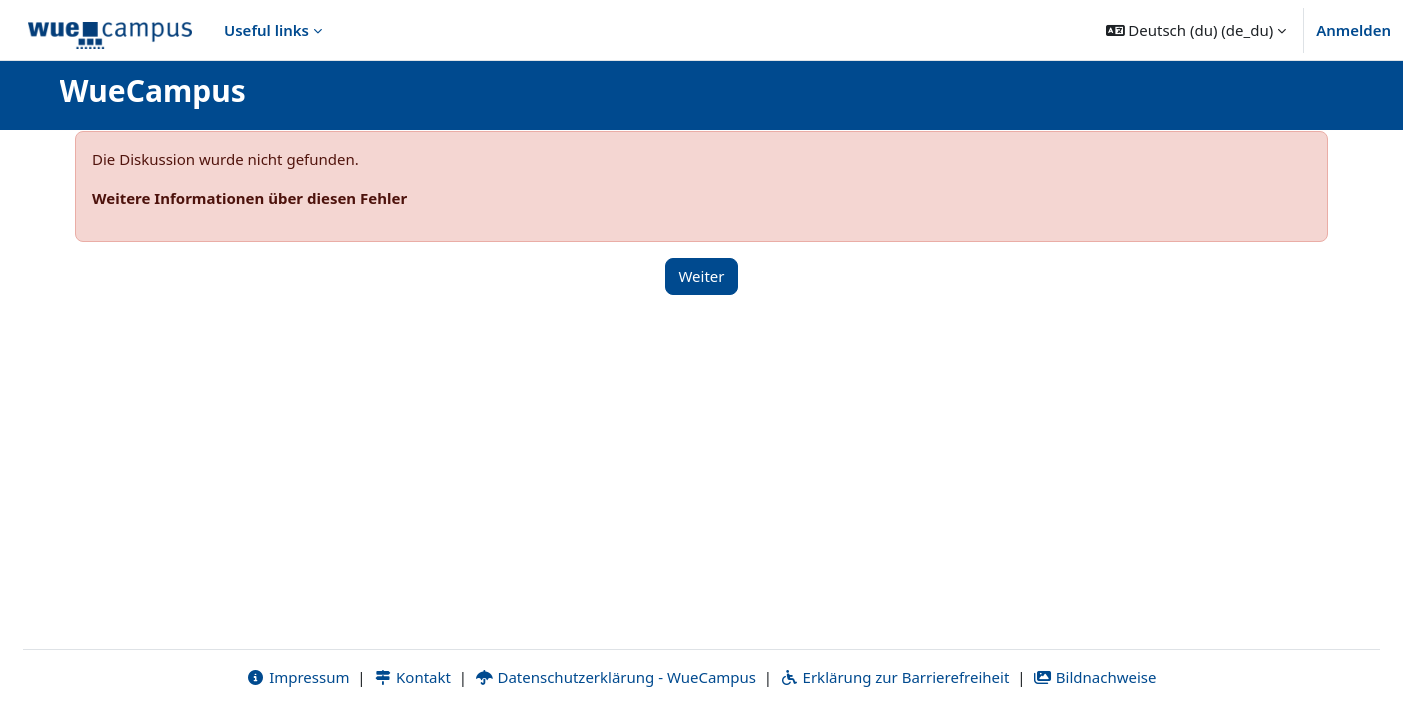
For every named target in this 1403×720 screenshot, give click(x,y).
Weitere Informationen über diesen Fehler (249, 198)
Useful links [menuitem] (266, 30)
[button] (1196, 30)
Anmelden (1353, 30)
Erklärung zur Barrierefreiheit (894, 677)
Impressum (297, 677)
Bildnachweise (1094, 677)
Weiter (701, 276)
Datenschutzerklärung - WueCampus (615, 677)
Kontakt (412, 677)
